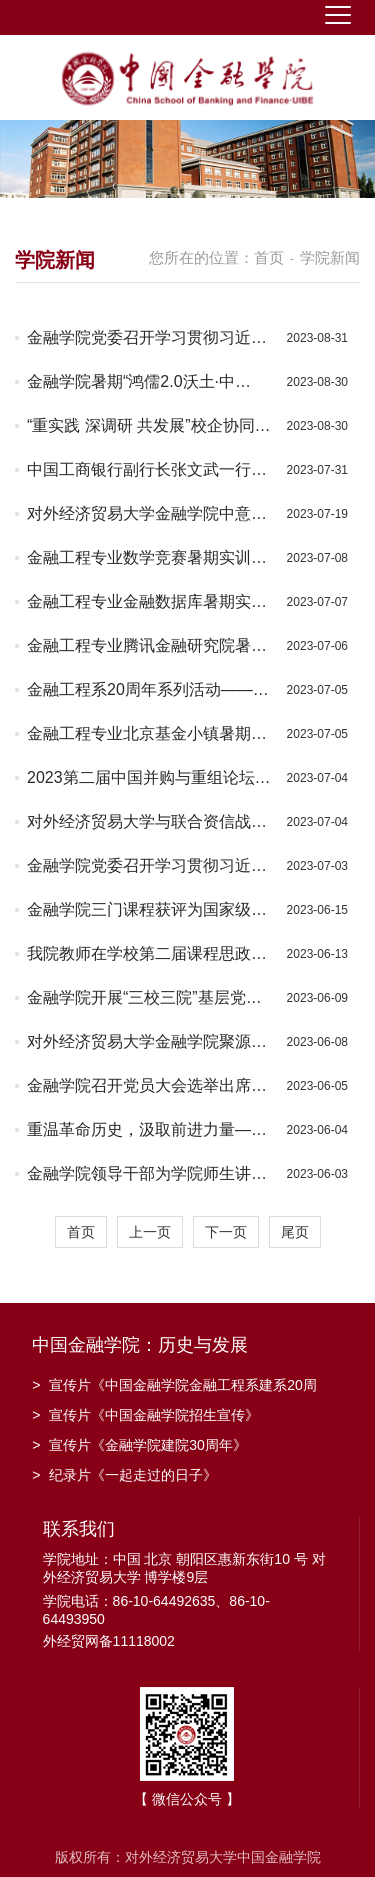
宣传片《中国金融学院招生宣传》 (145, 1415)
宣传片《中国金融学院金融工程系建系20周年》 (174, 1387)
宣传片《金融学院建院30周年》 (139, 1445)
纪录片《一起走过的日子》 (124, 1475)
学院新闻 (330, 257)
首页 (269, 257)
